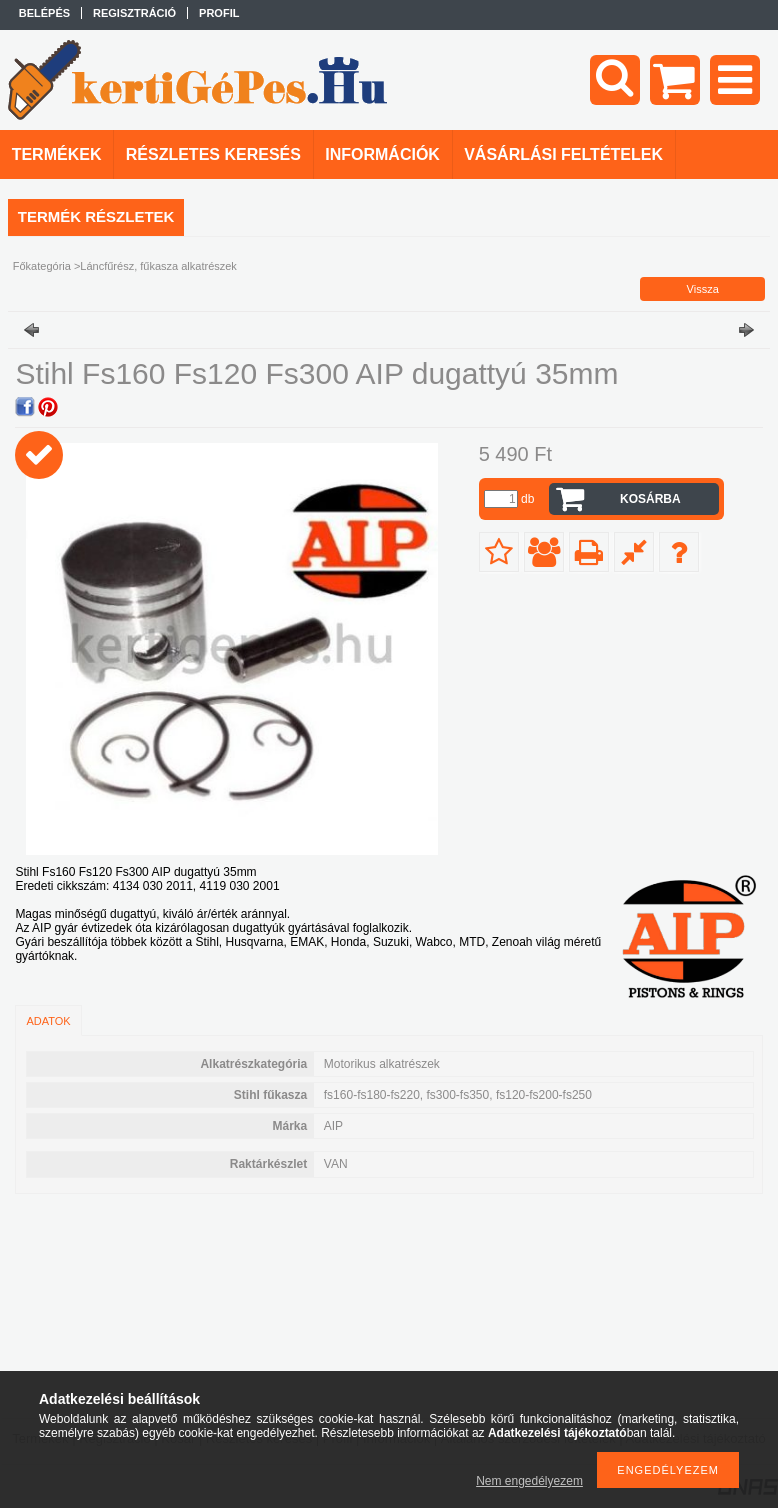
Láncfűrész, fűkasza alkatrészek (158, 266)
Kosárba (650, 499)
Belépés (44, 13)
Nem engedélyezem (529, 1481)
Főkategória (42, 266)
